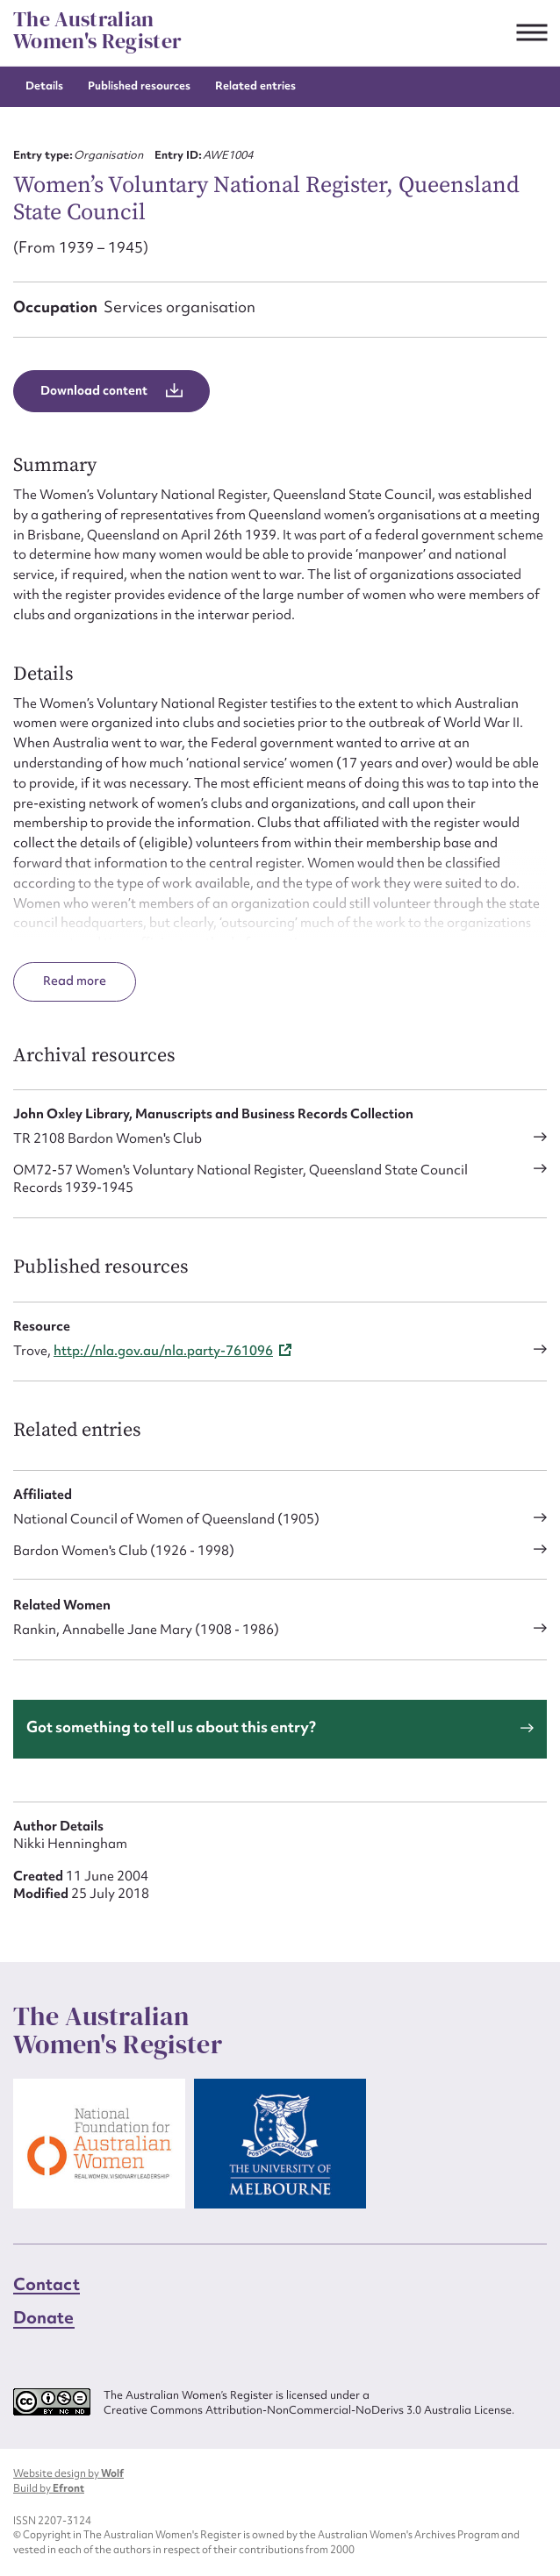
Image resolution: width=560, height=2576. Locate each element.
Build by (48, 2488)
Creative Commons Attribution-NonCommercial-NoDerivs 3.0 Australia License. (309, 2410)
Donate (44, 2317)
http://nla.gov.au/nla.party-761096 (163, 1350)
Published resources (139, 85)
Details (44, 85)
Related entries (255, 85)
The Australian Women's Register (97, 30)
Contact (46, 2284)
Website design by (68, 2473)
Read (59, 980)
